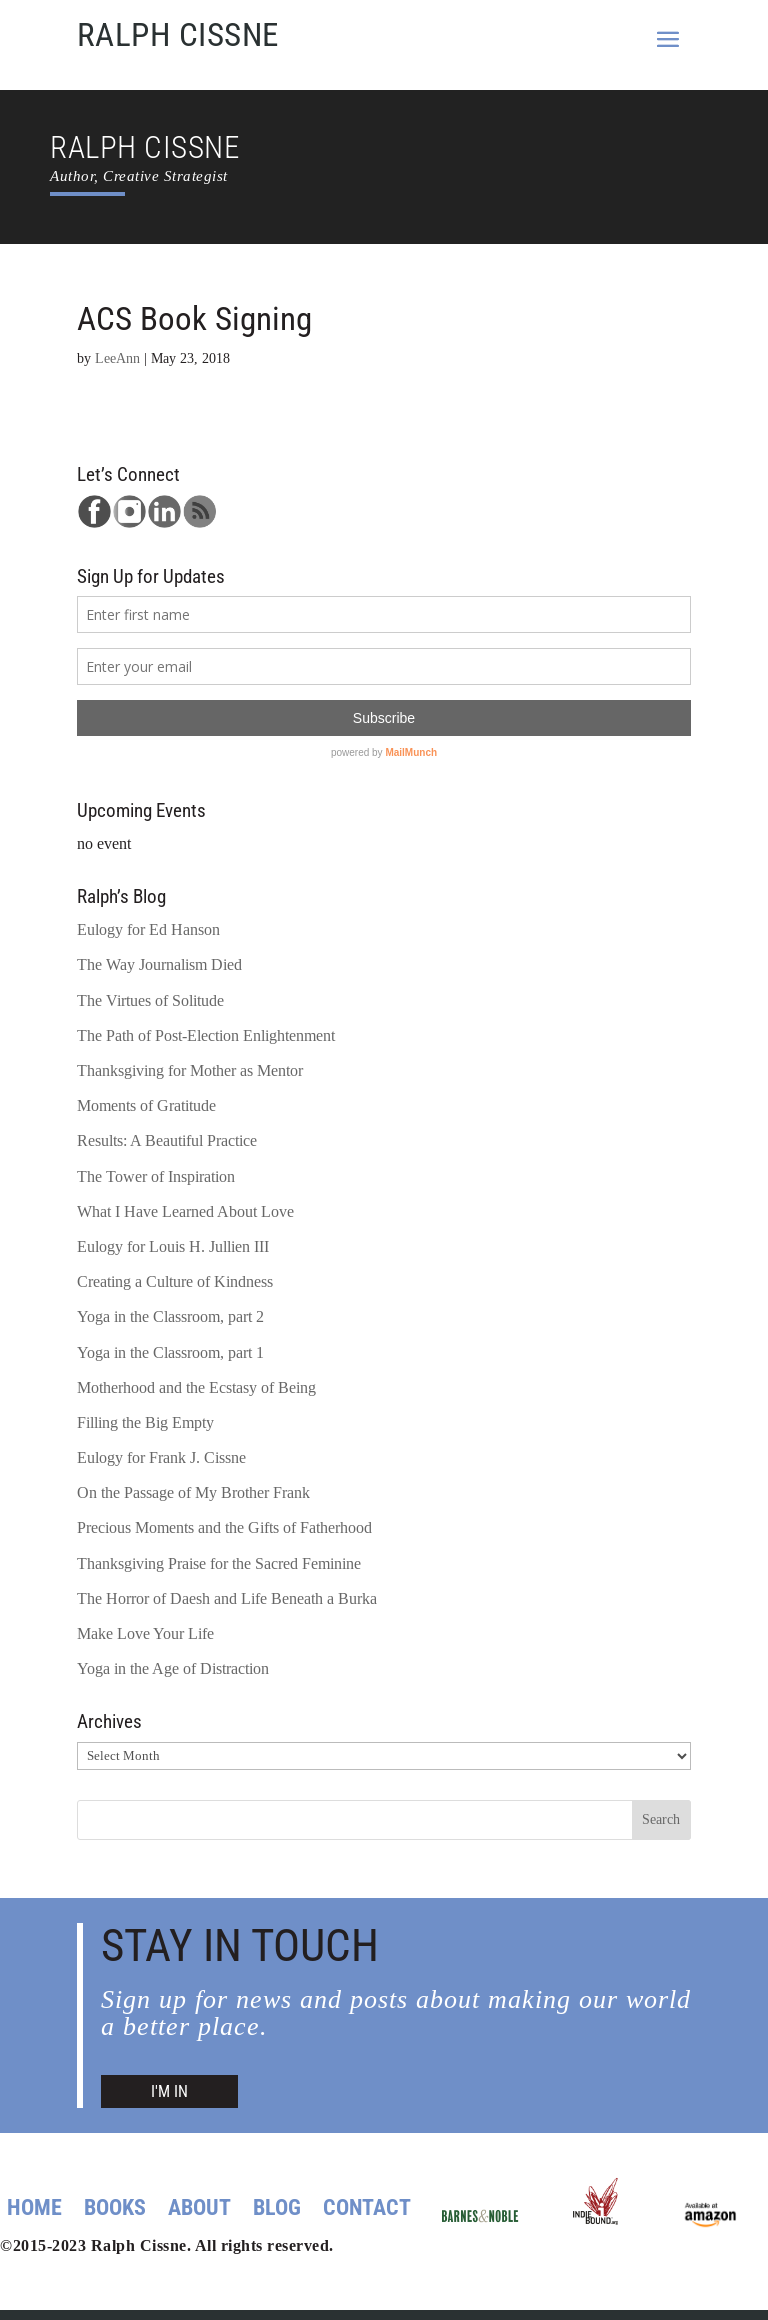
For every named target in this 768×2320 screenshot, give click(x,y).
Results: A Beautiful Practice (167, 1140)
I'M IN (169, 2091)
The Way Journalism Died (159, 964)
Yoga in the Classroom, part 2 (170, 1316)
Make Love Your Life (145, 1633)
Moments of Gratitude (146, 1105)
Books (115, 2210)
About (199, 2210)
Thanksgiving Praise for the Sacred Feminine (219, 1563)
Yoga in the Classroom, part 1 (170, 1352)
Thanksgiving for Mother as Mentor (190, 1070)
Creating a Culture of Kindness (175, 1281)
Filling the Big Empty (145, 1422)
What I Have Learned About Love (185, 1211)
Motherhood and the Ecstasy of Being (196, 1387)
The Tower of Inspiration (156, 1176)
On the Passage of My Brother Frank (193, 1492)
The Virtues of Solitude (150, 1000)
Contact (367, 2210)
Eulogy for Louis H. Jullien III (173, 1246)
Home (34, 2210)
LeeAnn (117, 358)
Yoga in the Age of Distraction (173, 1668)
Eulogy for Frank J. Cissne (161, 1457)
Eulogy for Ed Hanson (148, 929)
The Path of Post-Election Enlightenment (206, 1035)
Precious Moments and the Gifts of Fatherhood (224, 1527)
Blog (277, 2210)
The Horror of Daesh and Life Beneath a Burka (227, 1598)
